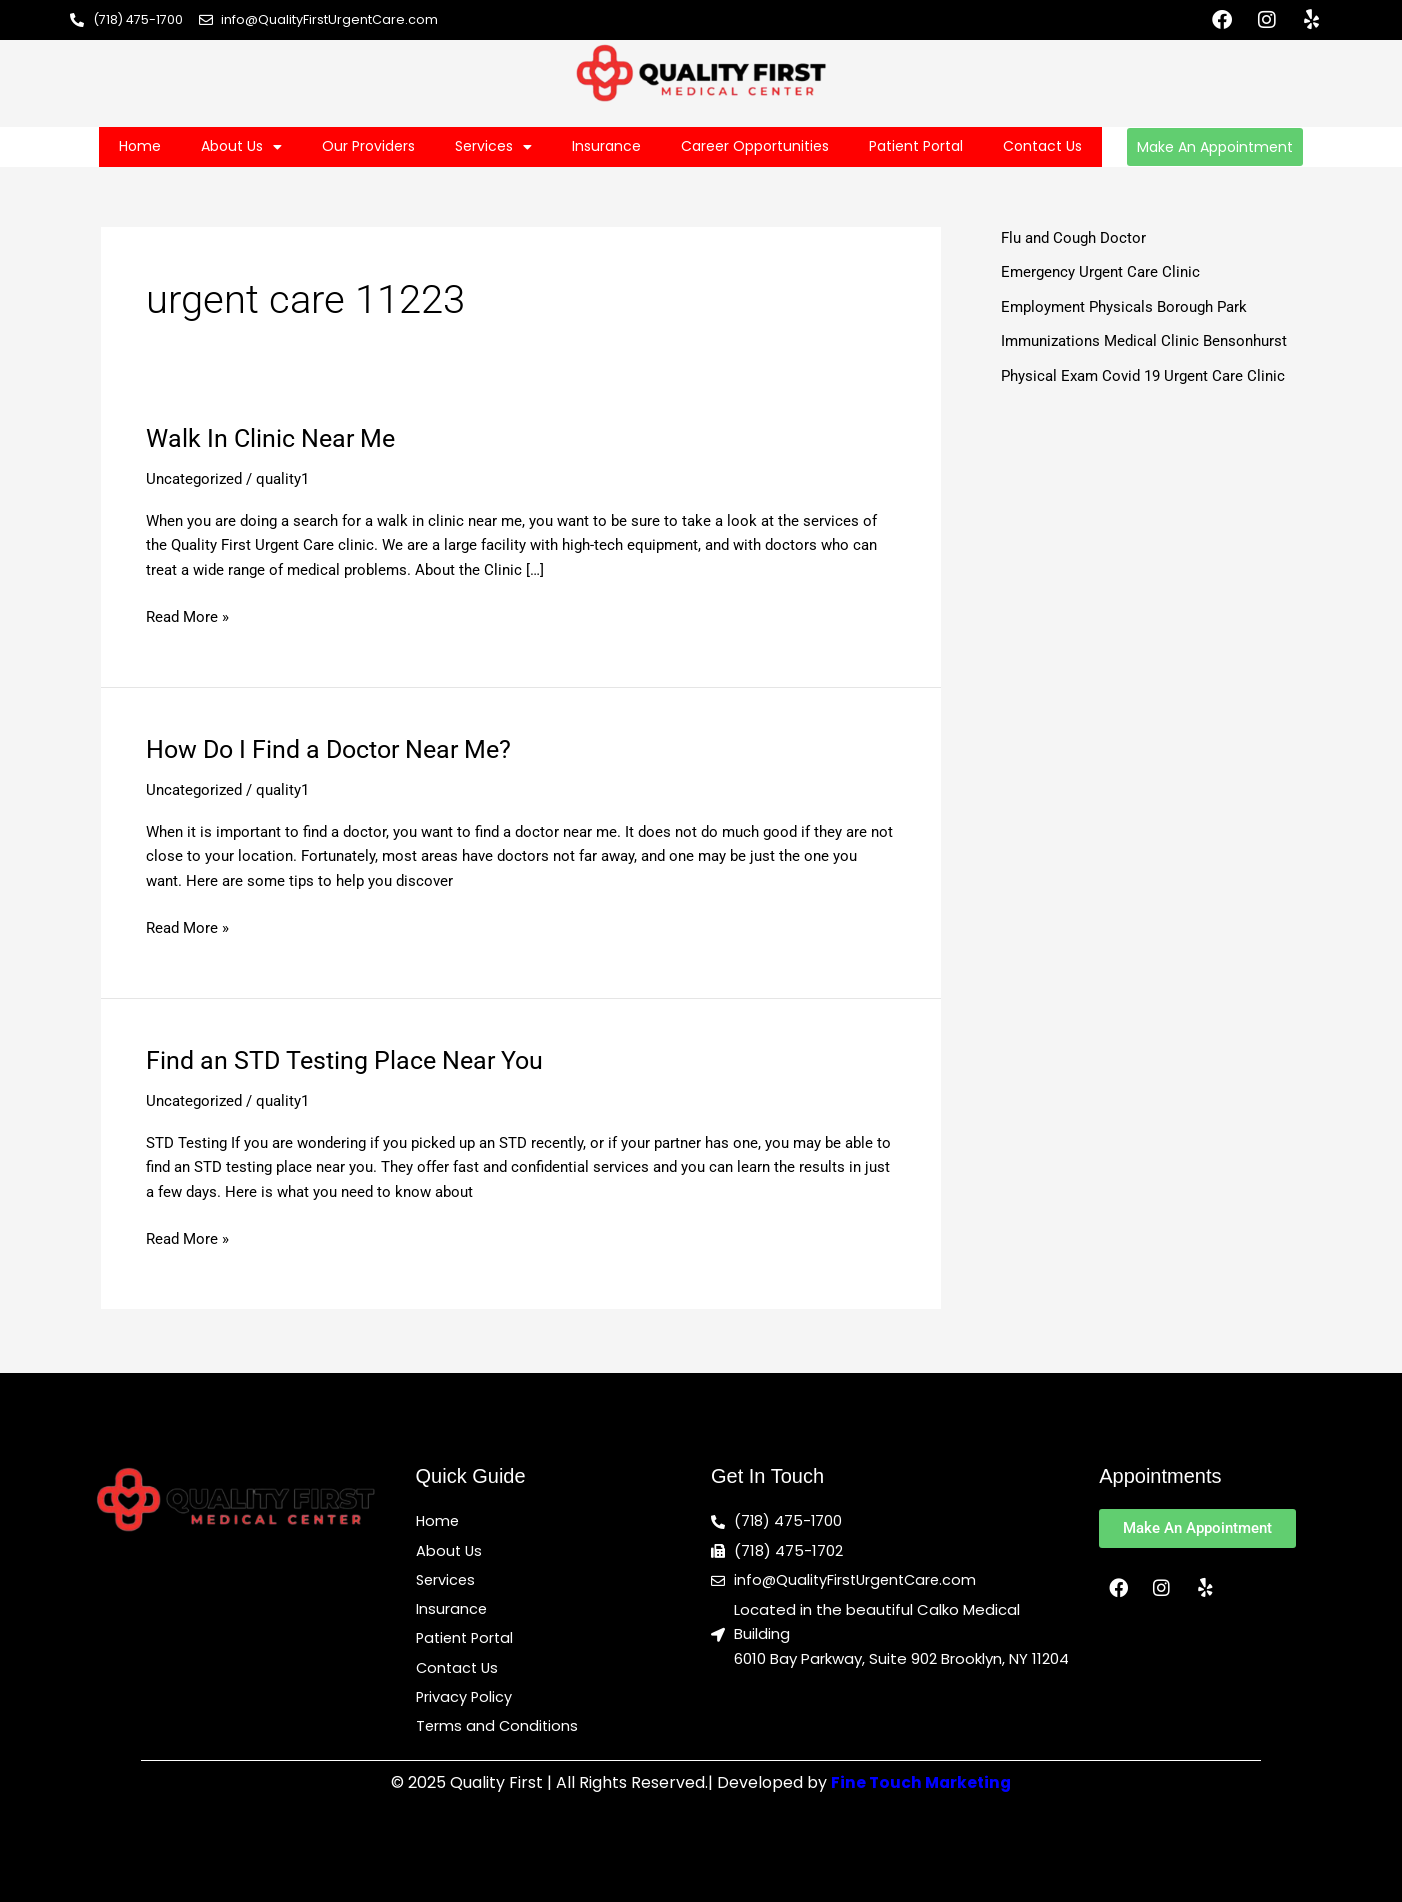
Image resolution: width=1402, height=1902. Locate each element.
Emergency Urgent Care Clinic (1100, 272)
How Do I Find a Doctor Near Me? (337, 749)
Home (140, 146)
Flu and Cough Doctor (1073, 238)
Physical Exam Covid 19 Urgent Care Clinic (1143, 376)
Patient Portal (916, 146)
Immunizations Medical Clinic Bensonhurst (1144, 341)
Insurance (606, 146)
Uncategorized (194, 479)
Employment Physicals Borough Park (1124, 307)
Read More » (187, 615)
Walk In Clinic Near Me (274, 438)
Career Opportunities (755, 146)
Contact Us (1042, 146)
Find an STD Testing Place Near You (351, 1060)
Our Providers (368, 146)
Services (493, 147)
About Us (241, 147)
